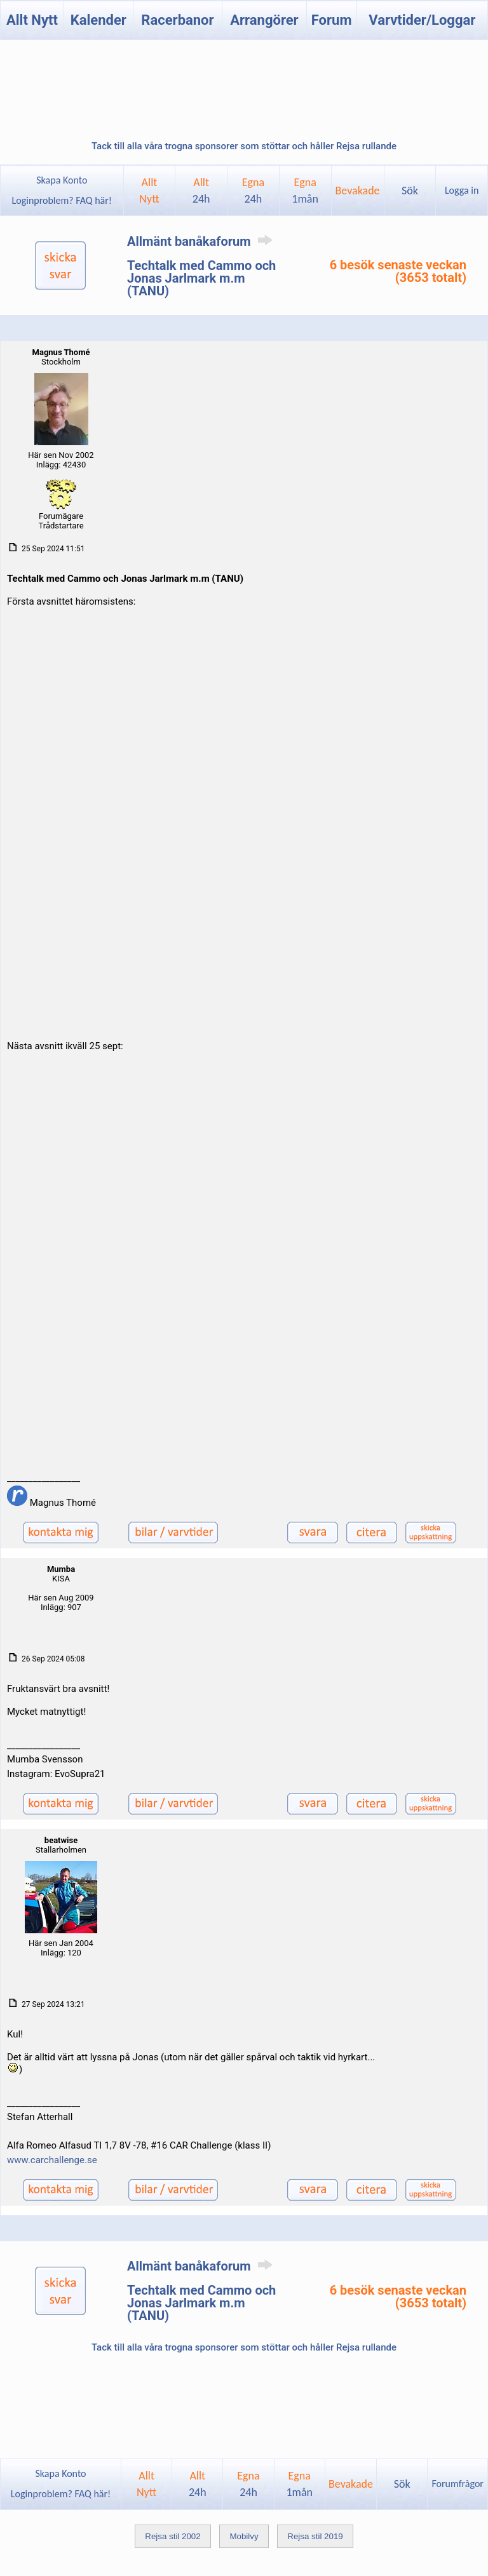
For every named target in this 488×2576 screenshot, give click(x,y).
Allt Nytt (32, 20)
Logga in (461, 190)
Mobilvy (243, 2536)
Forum (331, 20)
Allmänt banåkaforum (202, 241)
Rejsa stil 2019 (314, 2536)
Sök (410, 191)
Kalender (98, 20)
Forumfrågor (457, 2484)
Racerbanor (177, 20)
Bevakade (357, 191)
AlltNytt (149, 190)
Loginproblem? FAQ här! (62, 200)
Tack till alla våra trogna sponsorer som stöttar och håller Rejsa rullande (244, 146)
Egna (253, 190)
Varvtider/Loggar (422, 20)
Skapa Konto (61, 180)
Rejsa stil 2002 (172, 2536)
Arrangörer (264, 20)
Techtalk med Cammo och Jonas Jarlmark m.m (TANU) (201, 278)
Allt (201, 190)
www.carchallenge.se (52, 2160)
